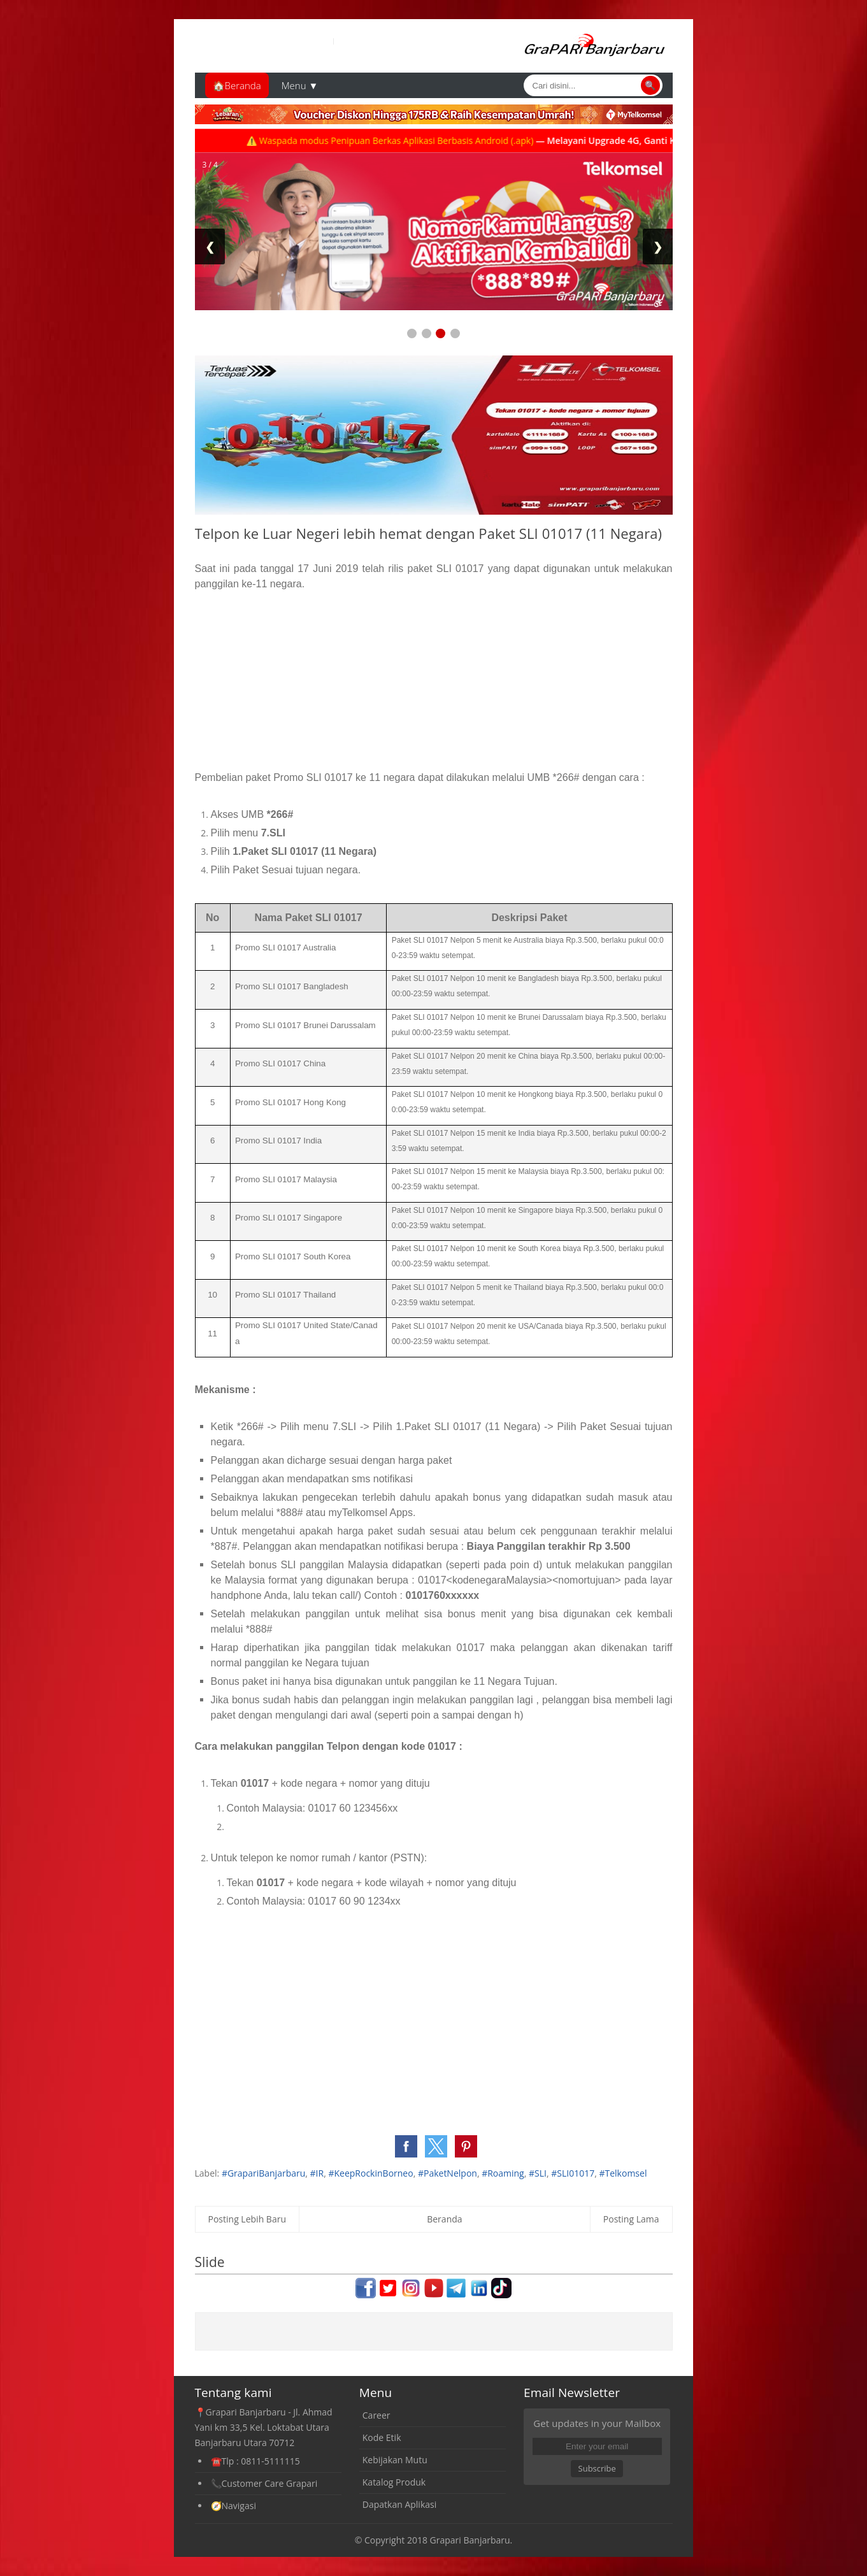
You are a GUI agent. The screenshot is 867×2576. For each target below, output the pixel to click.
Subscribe (597, 2468)
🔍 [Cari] (650, 85)
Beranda (444, 2219)
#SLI (538, 2173)
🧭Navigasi (233, 2506)
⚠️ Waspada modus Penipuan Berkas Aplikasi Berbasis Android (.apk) (414, 140)
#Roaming (503, 2173)
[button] (406, 2146)
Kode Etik (381, 2437)
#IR (317, 2173)
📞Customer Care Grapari (264, 2483)
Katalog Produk (394, 2482)
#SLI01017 (572, 2173)
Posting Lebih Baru (247, 2219)
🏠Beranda (237, 85)
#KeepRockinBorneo (370, 2173)
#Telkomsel (623, 2173)
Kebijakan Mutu (394, 2460)
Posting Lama (631, 2219)
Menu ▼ (300, 85)
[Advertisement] (434, 681)
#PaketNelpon (447, 2173)
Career (376, 2415)
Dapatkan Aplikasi (399, 2504)
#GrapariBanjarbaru (263, 2173)
